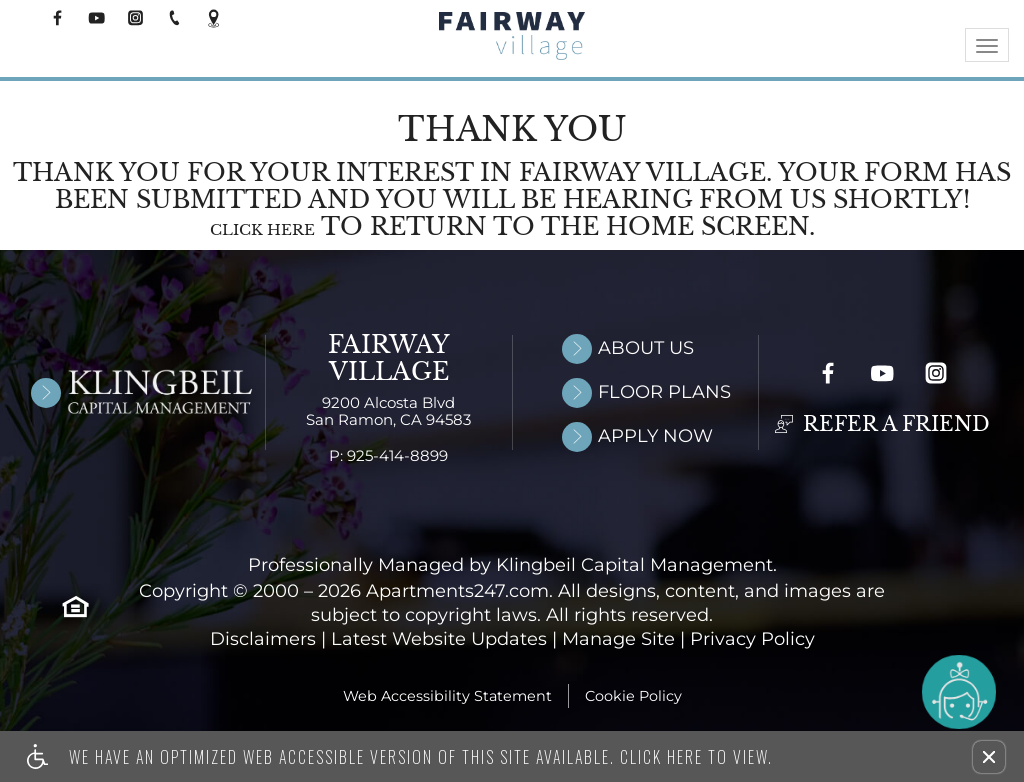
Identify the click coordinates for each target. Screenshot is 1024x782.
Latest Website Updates (439, 640)
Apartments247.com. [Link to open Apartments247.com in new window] (459, 592)
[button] (989, 757)
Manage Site (618, 640)
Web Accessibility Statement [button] (447, 697)
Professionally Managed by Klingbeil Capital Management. (512, 566)
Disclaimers (263, 640)
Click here (262, 230)
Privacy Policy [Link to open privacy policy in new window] (752, 640)
